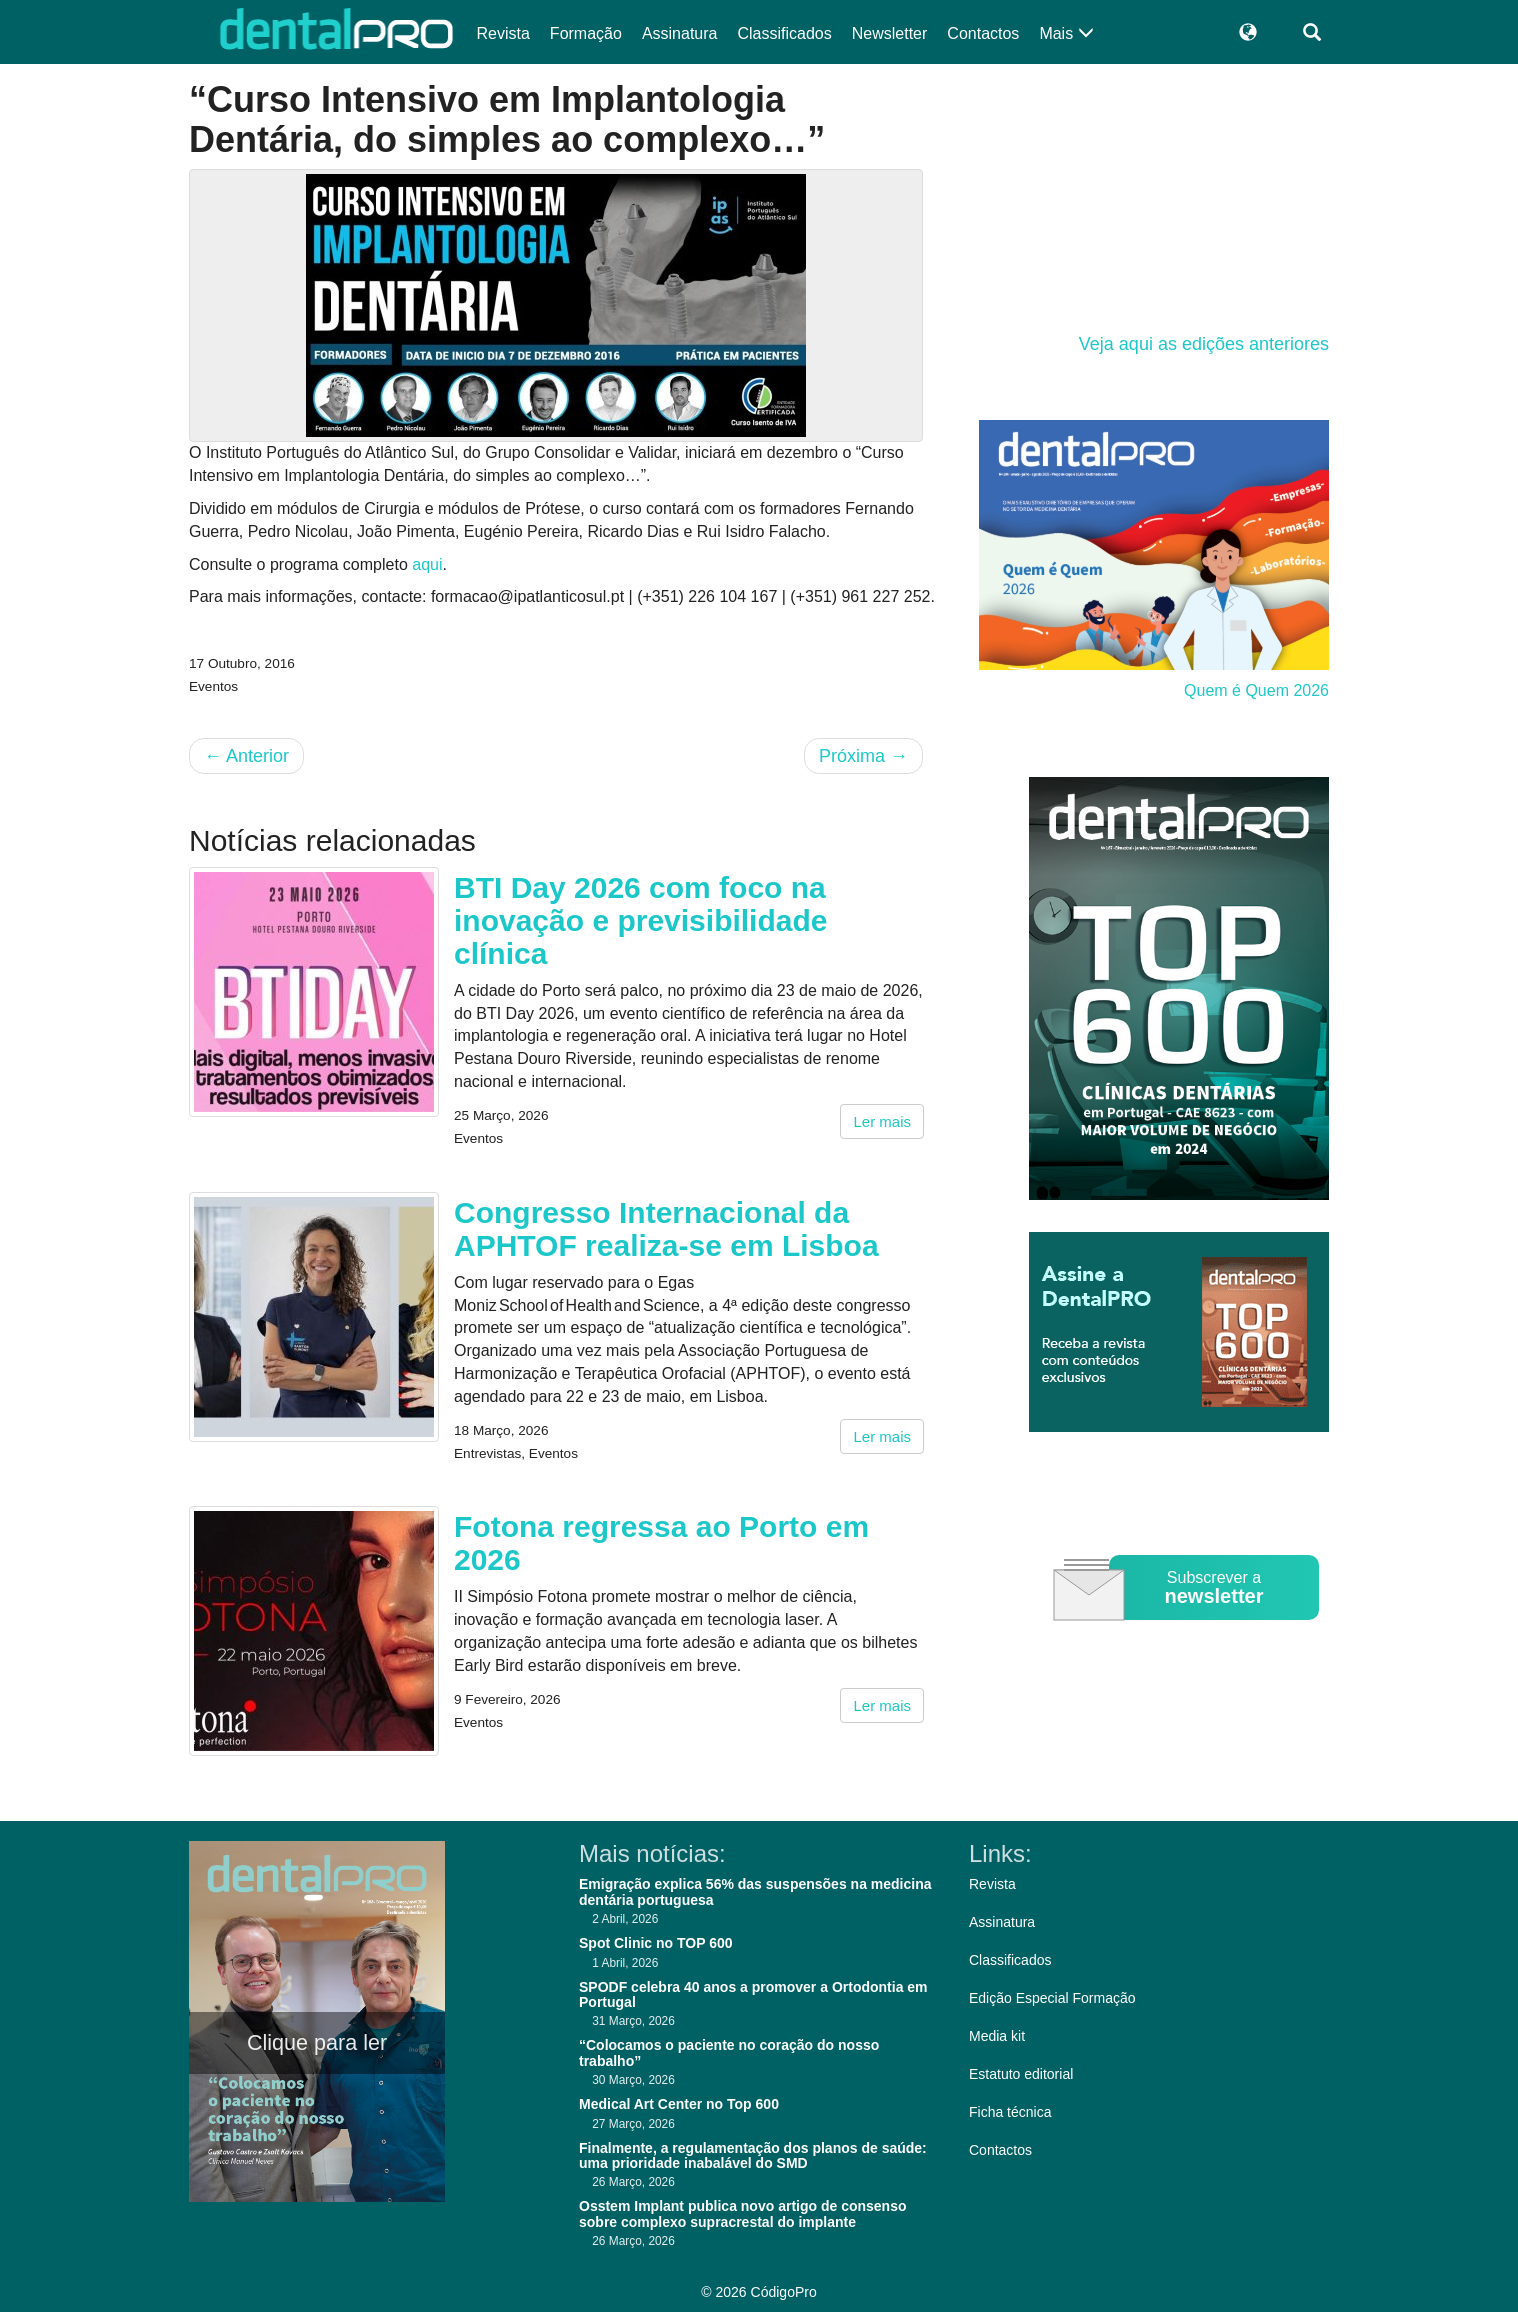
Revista (503, 33)
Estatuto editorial (1021, 2074)
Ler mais (882, 1121)
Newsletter (890, 33)
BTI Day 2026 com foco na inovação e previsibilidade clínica (640, 920)
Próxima (863, 756)
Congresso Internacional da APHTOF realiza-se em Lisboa (666, 1229)
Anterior (246, 756)
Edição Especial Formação (1052, 1998)
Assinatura (680, 33)
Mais (1066, 33)
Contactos (983, 33)
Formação (586, 33)
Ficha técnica (1010, 2112)
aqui (427, 564)
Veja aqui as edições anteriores (1204, 344)
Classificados (784, 33)
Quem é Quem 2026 (1256, 690)
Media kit (997, 2036)
